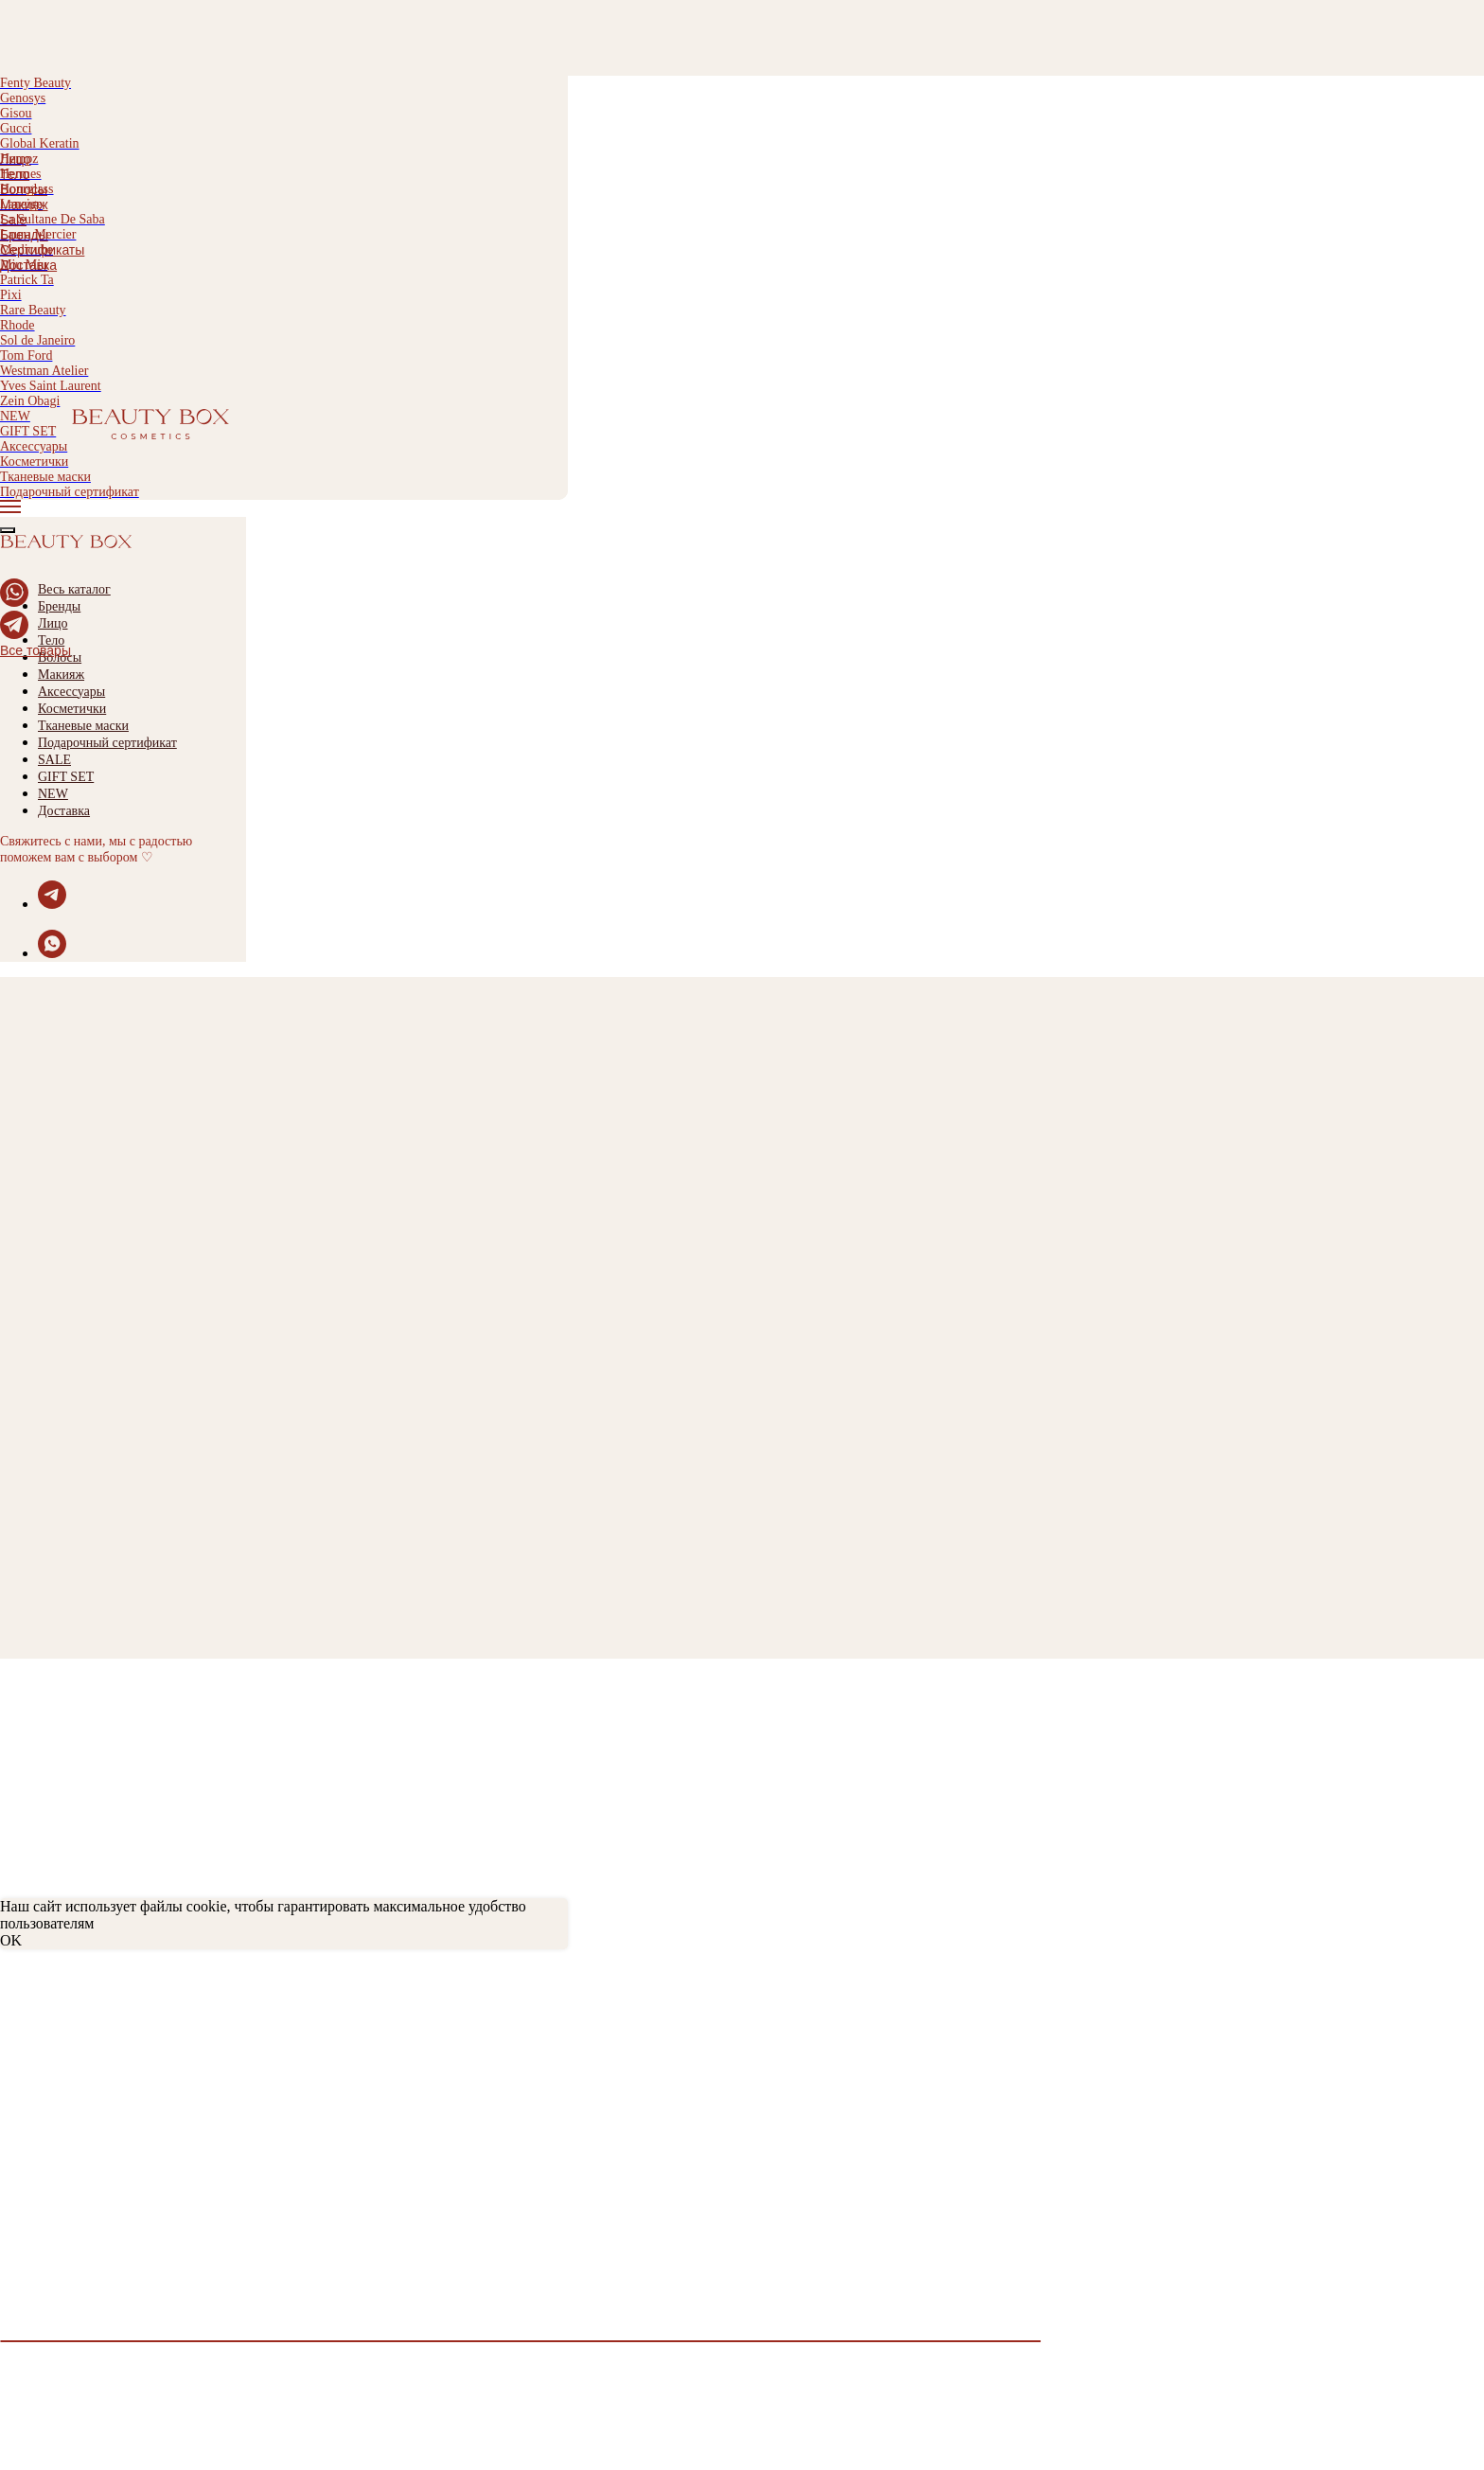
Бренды (24, 234)
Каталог (27, 2171)
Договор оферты (58, 2112)
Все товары (35, 650)
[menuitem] (284, 159)
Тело (14, 174)
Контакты (32, 2129)
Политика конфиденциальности (111, 2095)
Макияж (24, 204)
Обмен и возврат (59, 2043)
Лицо (15, 159)
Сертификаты (42, 250)
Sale (13, 219)
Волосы (23, 189)
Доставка (28, 265)
